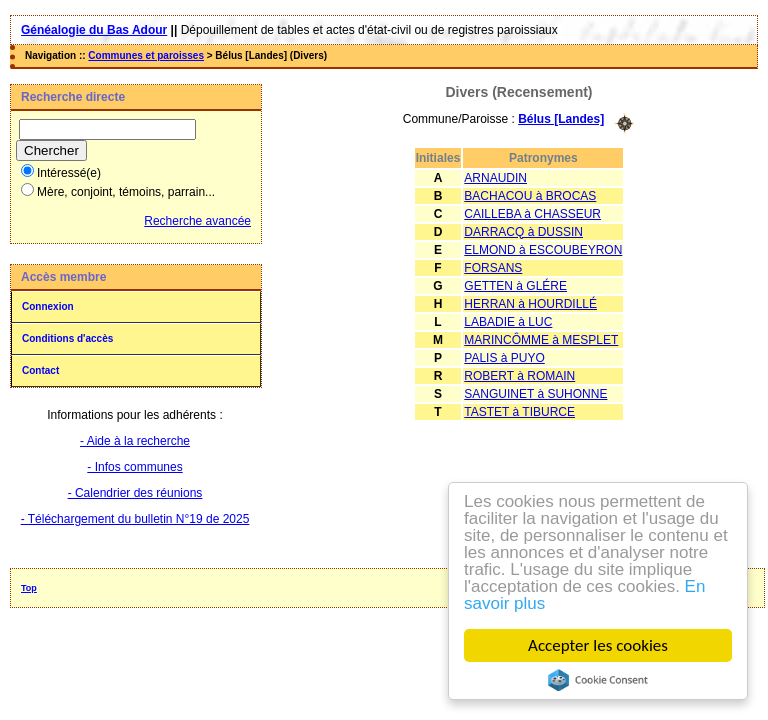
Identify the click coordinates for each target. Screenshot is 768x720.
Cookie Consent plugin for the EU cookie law (598, 680)
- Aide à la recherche (135, 441)
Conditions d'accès (67, 338)
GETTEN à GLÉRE (515, 286)
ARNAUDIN (495, 178)
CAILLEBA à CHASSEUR (532, 214)
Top (29, 588)
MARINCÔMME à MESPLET (541, 340)
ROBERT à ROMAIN (519, 376)
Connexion (48, 306)
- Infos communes (134, 467)
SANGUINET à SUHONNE (535, 394)
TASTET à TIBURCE (519, 412)
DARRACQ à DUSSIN (523, 232)
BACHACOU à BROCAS (530, 196)
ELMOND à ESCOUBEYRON (543, 250)
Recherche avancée (197, 221)
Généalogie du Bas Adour (94, 30)
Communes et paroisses (146, 55)
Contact (40, 370)
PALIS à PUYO (504, 358)
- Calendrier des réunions (135, 493)
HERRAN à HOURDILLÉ (530, 304)
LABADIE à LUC (508, 322)
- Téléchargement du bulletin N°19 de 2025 (135, 519)
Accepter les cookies (598, 645)
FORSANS (493, 268)
